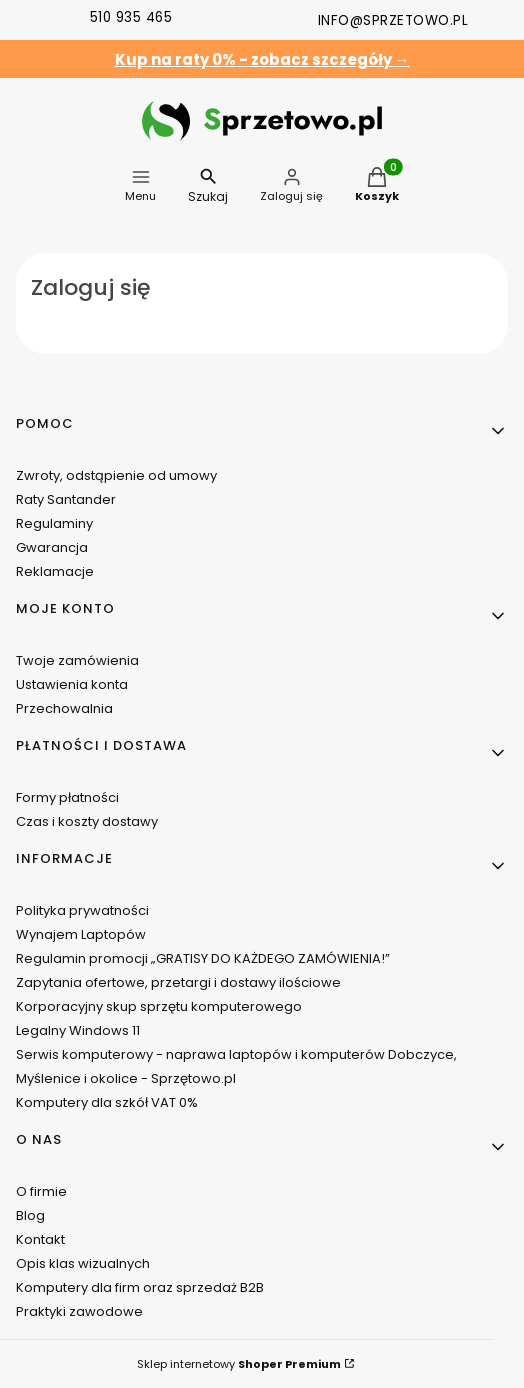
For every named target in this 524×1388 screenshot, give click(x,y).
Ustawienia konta (72, 684)
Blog (30, 1215)
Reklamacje (55, 571)
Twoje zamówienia (77, 660)
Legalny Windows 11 (78, 1030)
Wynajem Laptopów (81, 934)
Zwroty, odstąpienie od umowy (116, 475)
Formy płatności (67, 797)
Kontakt (40, 1239)
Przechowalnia (64, 708)
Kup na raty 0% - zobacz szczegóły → (262, 59)
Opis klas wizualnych (83, 1263)
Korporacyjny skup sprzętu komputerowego (159, 1006)
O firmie (41, 1191)
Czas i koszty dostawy (87, 821)
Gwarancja (52, 547)
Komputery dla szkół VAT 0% (107, 1102)
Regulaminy (54, 523)
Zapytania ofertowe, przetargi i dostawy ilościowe (178, 982)
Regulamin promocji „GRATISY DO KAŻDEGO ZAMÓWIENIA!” (203, 958)
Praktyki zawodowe (79, 1311)
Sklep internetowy (239, 1364)
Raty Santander (66, 499)
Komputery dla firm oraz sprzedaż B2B (140, 1287)
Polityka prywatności (82, 910)
